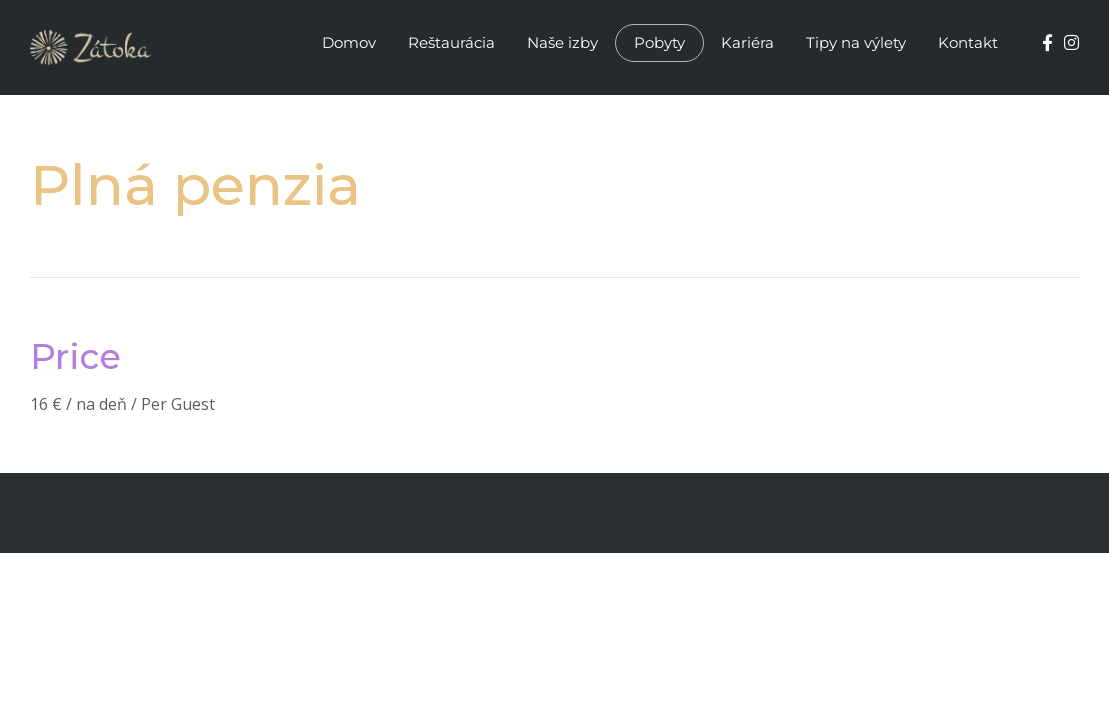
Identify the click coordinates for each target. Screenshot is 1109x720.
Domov (349, 42)
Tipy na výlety (856, 42)
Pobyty (659, 42)
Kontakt (968, 42)
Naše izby (562, 42)
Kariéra (747, 42)
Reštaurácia (451, 42)
